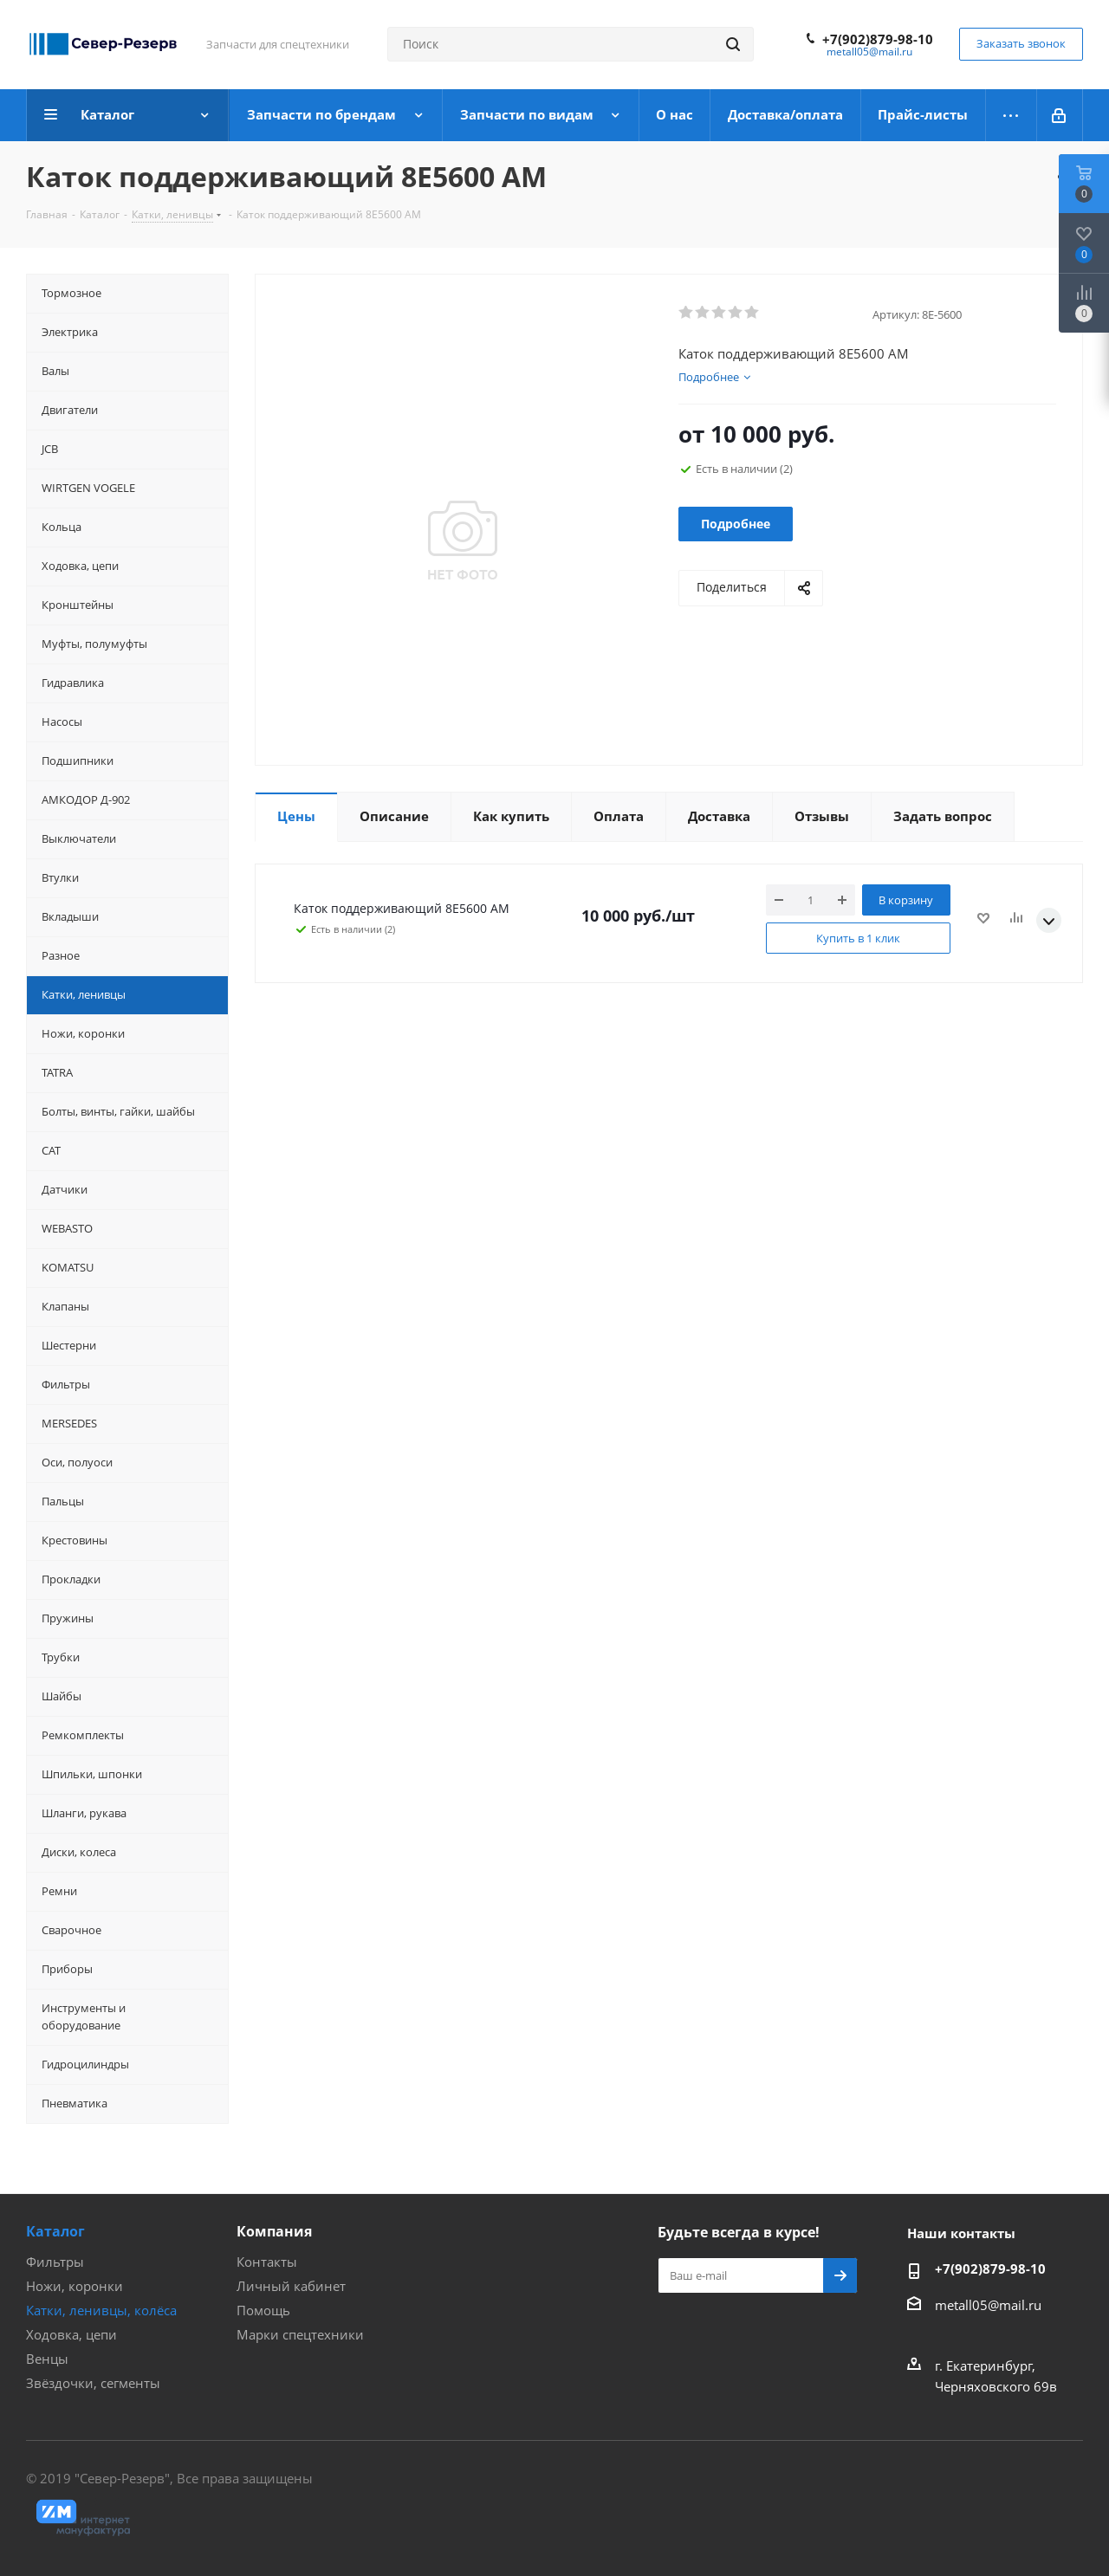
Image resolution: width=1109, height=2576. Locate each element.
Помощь (263, 2310)
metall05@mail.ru (869, 51)
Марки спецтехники (300, 2334)
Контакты (267, 2261)
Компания (274, 2231)
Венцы (47, 2358)
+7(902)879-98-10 (877, 39)
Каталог (55, 2231)
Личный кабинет (291, 2285)
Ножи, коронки (74, 2285)
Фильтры (55, 2261)
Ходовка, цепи (71, 2334)
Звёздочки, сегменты (93, 2383)
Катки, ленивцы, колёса (101, 2310)
